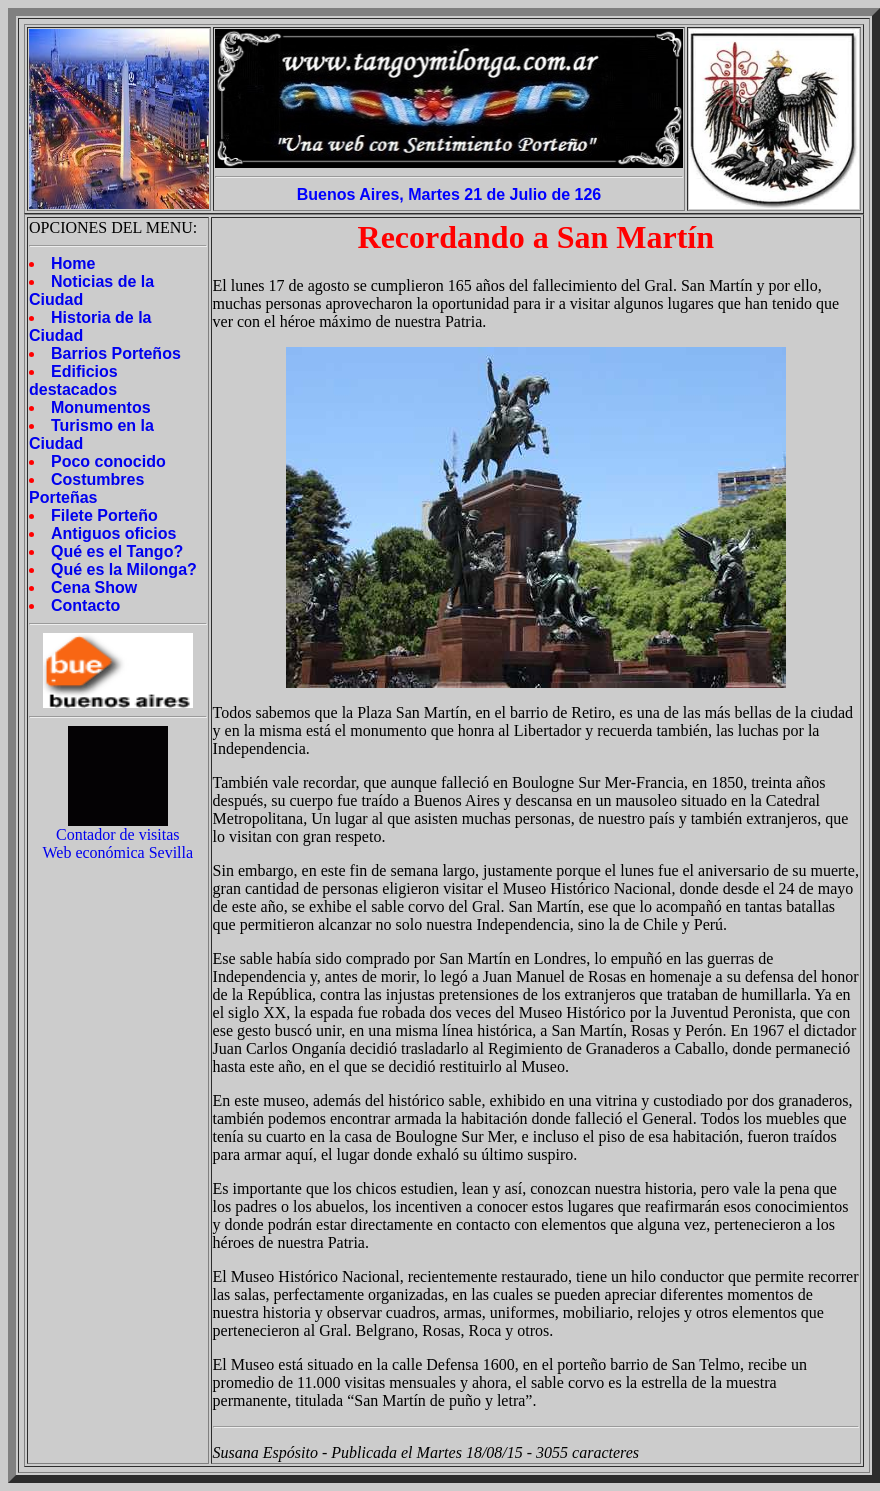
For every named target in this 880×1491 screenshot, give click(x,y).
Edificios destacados (73, 380)
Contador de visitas (118, 834)
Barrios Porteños (116, 353)
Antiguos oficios (113, 533)
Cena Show (94, 587)
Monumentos (101, 407)
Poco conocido (108, 461)
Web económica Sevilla (117, 852)
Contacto (85, 605)
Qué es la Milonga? (124, 569)
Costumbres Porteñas (86, 488)
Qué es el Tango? (117, 551)
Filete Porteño (104, 515)
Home (73, 263)
